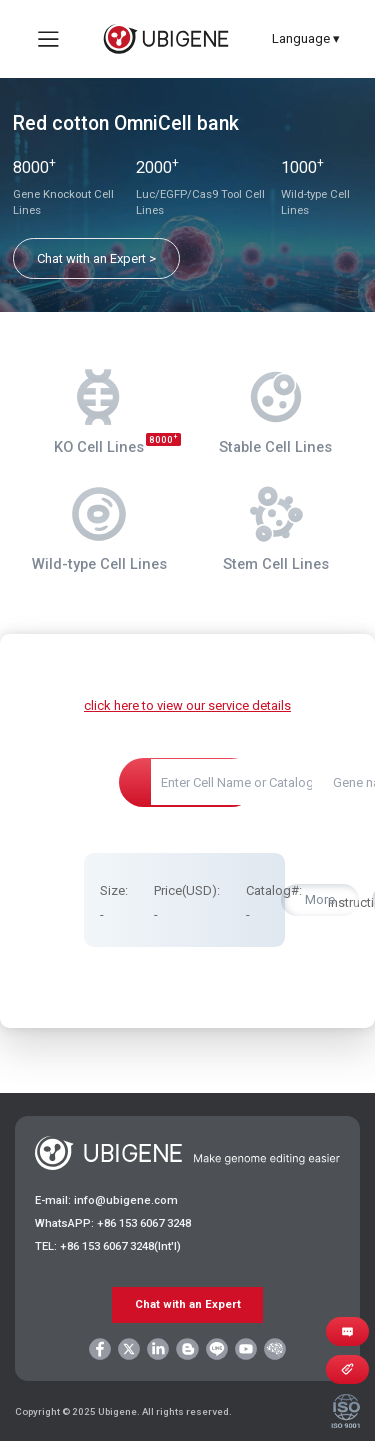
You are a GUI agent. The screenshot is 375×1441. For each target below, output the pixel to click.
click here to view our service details (187, 705)
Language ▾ (306, 38)
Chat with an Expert (188, 1304)
